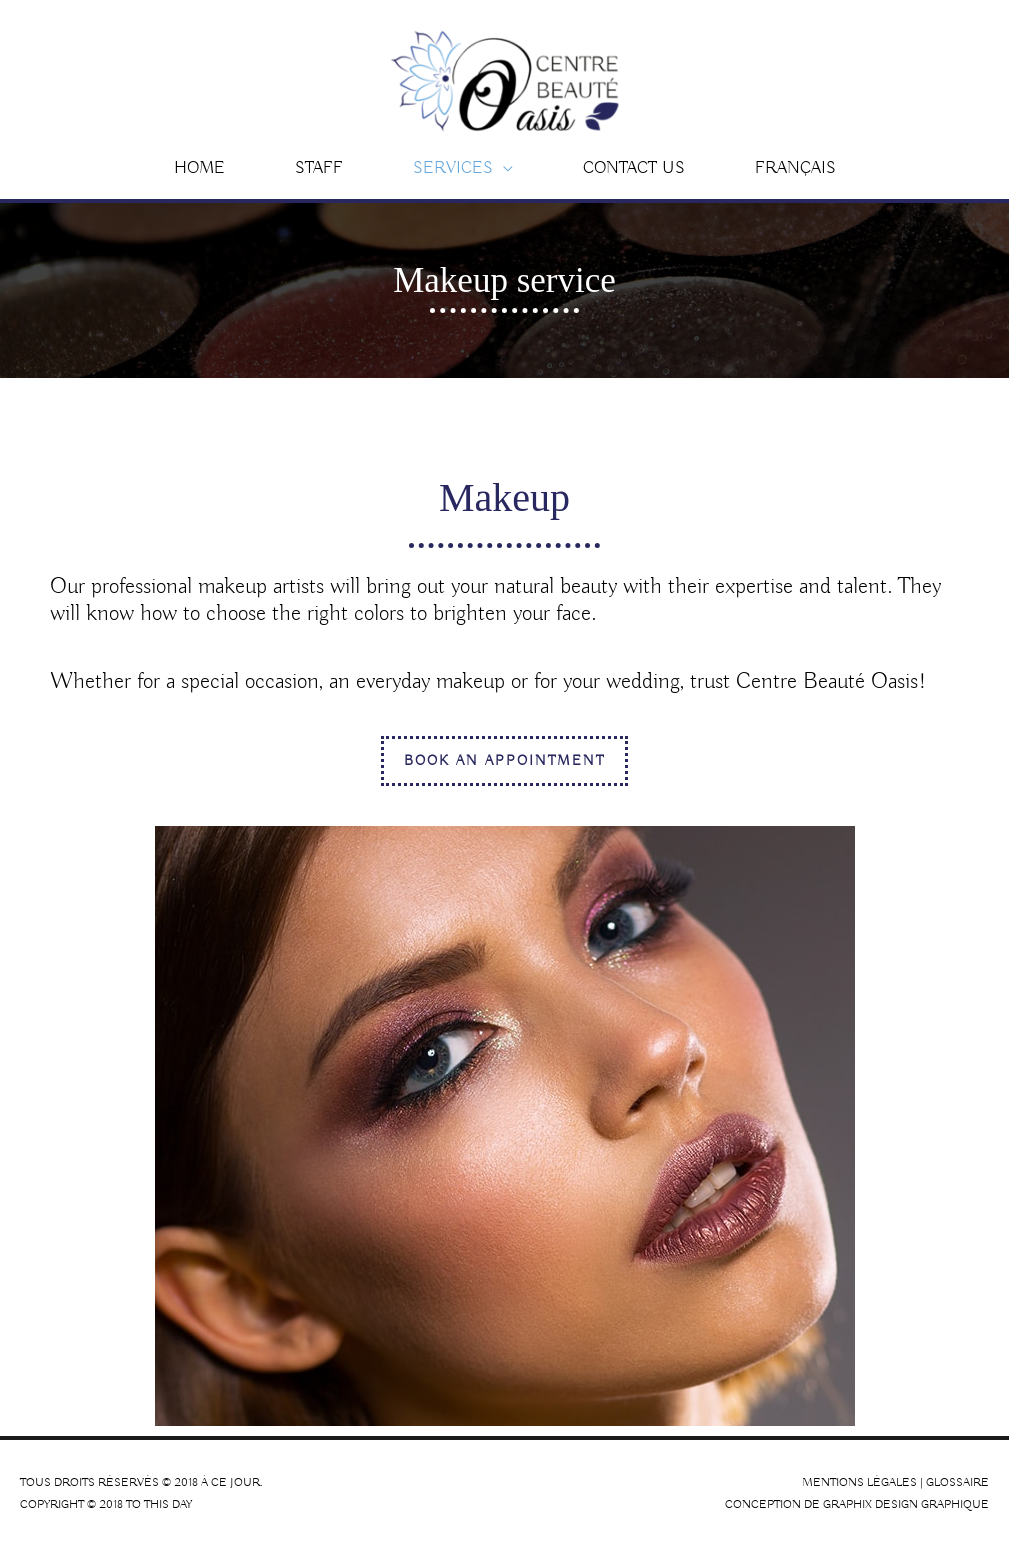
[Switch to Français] (795, 178)
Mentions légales (859, 1491)
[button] (463, 178)
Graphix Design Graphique (906, 1514)
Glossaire (957, 1491)
